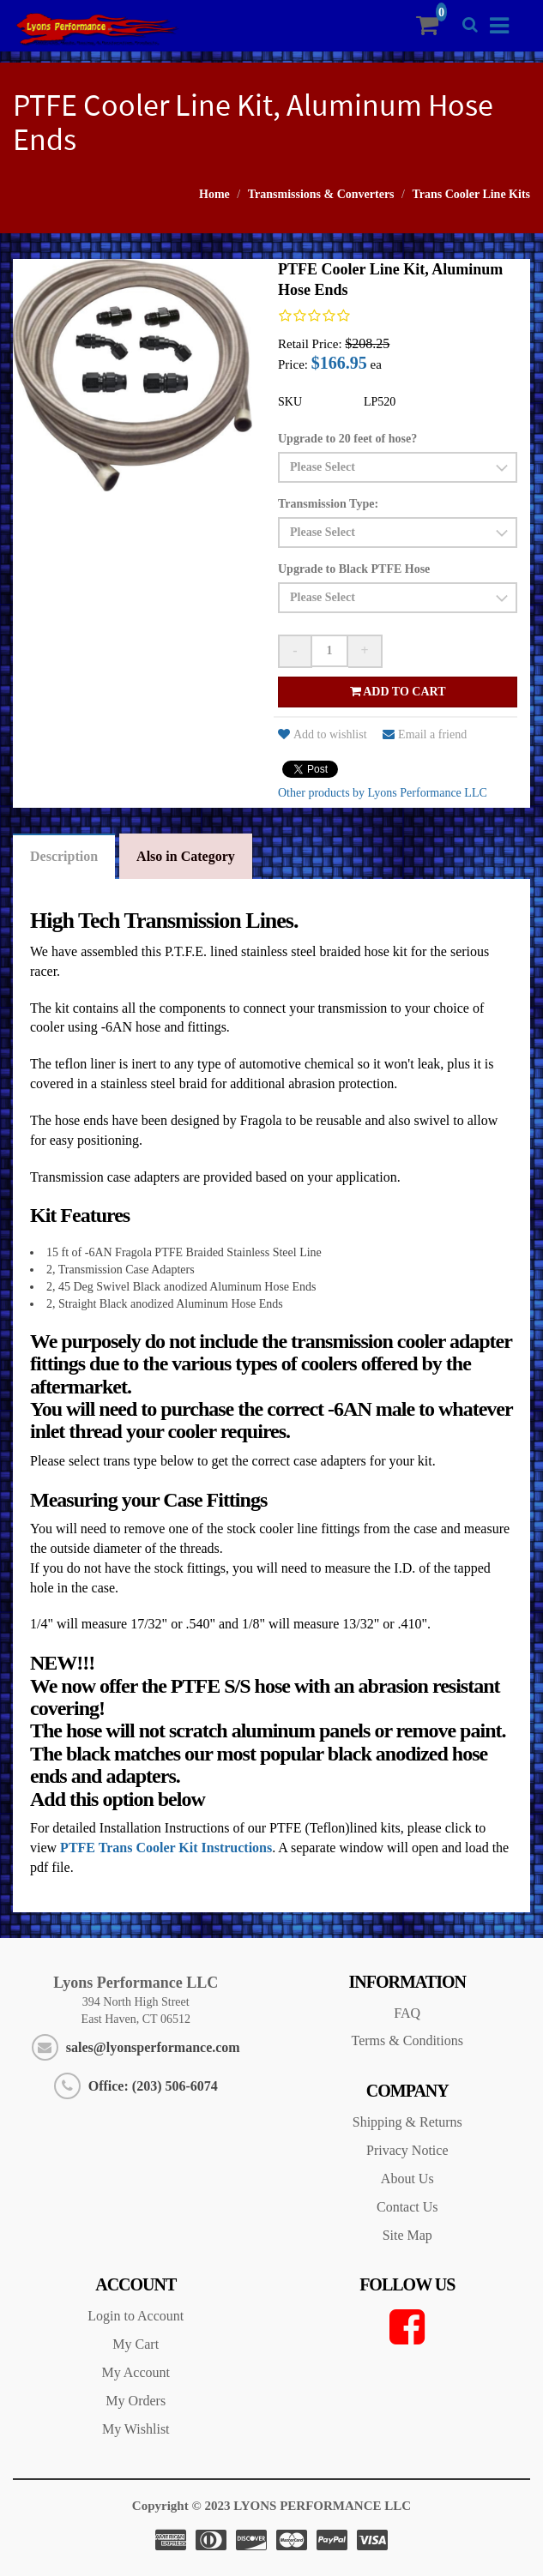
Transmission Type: (328, 503)
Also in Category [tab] (185, 856)
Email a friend (425, 734)
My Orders (136, 2400)
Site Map (407, 2235)
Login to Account (135, 2315)
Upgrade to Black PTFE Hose (354, 569)
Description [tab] (64, 856)
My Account (135, 2372)
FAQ (407, 2013)
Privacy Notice (407, 2150)
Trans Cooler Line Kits (471, 194)
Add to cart (398, 691)
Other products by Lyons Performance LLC (382, 792)
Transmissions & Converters (321, 194)
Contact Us (407, 2207)
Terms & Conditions (407, 2040)
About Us (407, 2178)
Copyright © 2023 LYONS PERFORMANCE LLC (271, 2506)
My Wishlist (136, 2429)
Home (214, 194)
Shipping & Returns (407, 2122)
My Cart (135, 2344)
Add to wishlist (322, 734)
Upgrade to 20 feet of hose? (347, 438)
